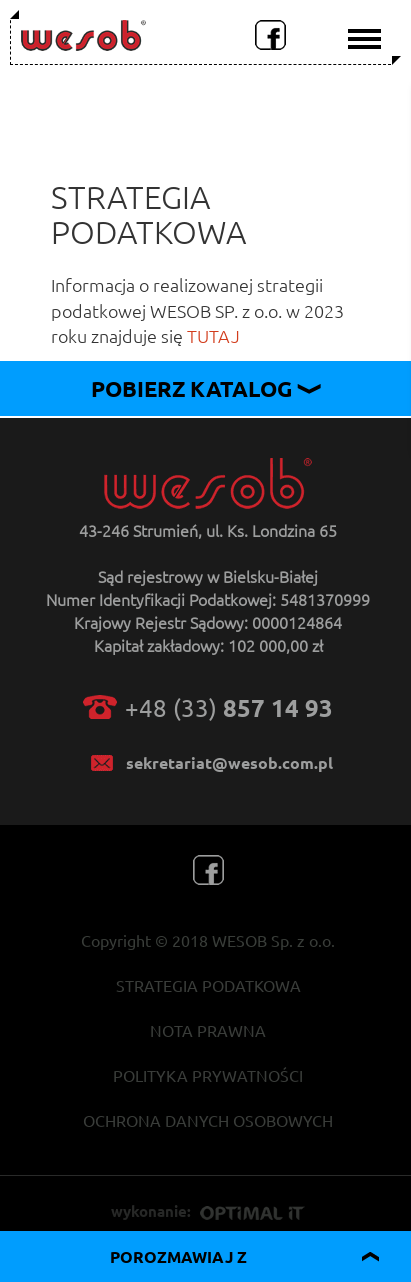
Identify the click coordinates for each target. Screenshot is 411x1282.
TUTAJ (213, 335)
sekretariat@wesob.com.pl (229, 762)
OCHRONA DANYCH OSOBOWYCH (208, 1120)
